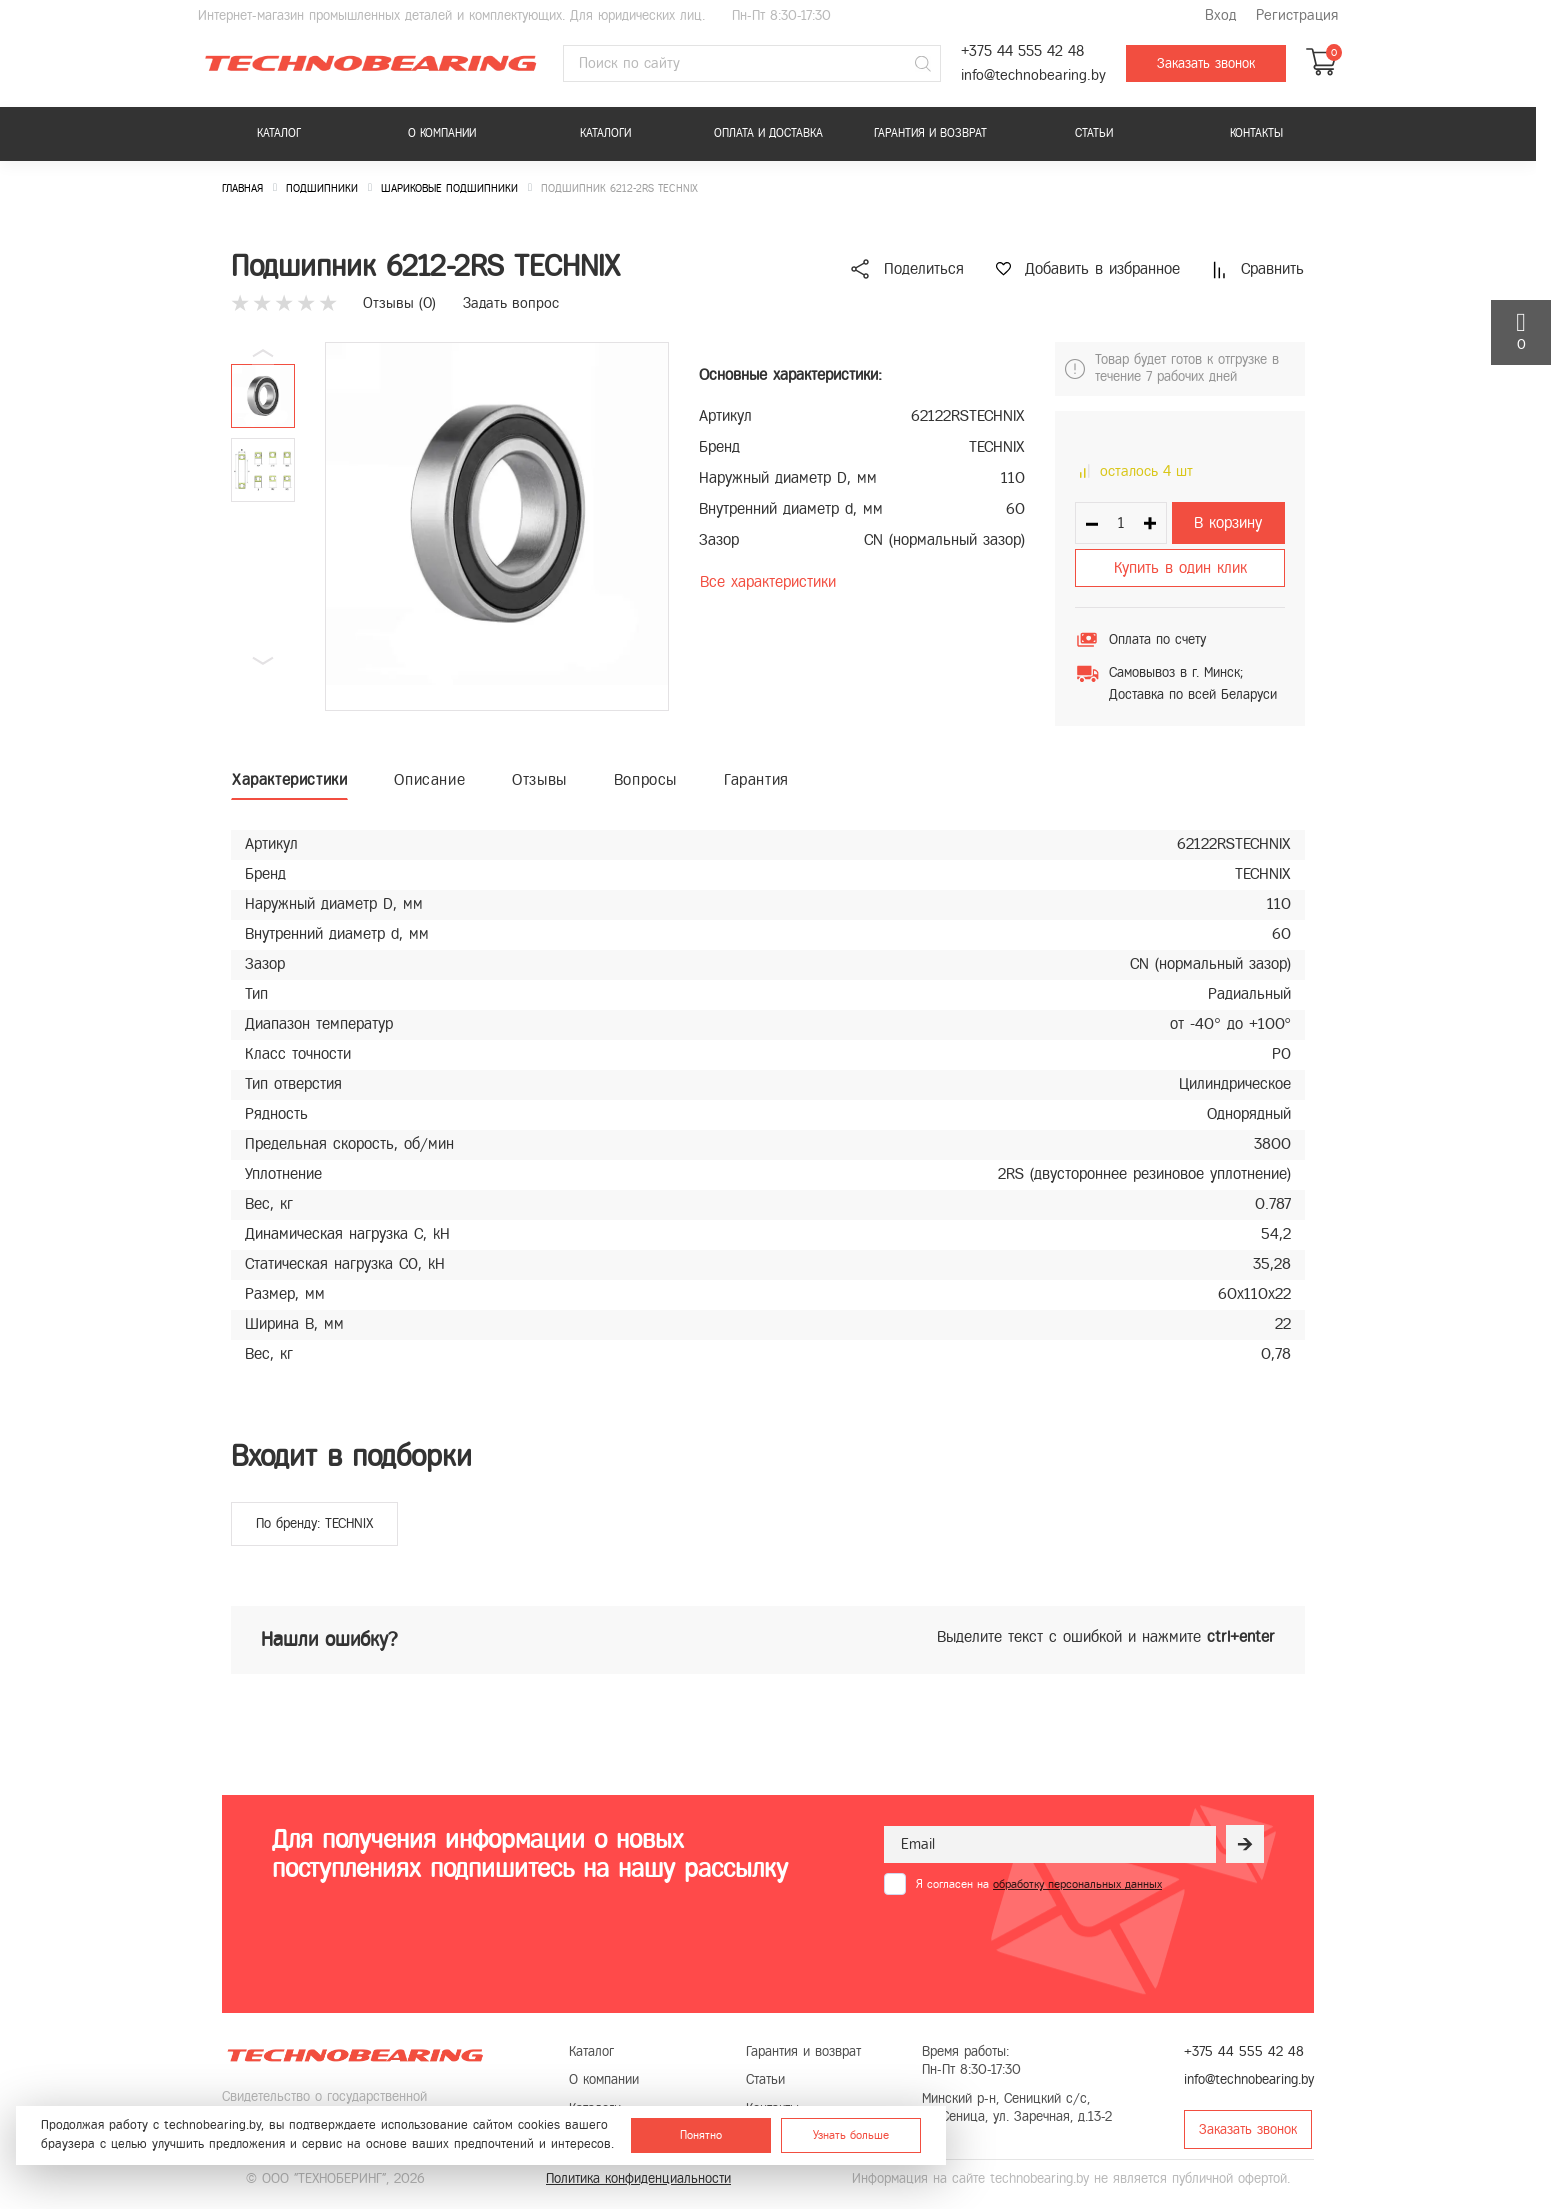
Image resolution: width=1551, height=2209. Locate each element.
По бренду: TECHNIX (314, 1523)
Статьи (1094, 133)
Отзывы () (399, 303)
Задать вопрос (511, 303)
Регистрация (1297, 15)
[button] (263, 661)
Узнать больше (851, 2135)
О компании (442, 133)
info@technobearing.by (1033, 75)
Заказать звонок (1206, 63)
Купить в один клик (1180, 567)
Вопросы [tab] (645, 779)
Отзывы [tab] (539, 779)
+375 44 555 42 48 (1022, 51)
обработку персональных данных (1077, 1884)
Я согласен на (1039, 1884)
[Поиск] (923, 64)
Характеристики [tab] (289, 779)
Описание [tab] (429, 779)
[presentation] (1036, 1944)
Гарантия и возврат (930, 133)
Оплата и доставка (768, 133)
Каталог (279, 133)
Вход (1220, 15)
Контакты (1256, 133)
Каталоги (605, 133)
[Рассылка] (1245, 1844)
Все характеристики (768, 581)
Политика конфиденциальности (638, 2178)
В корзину (1228, 522)
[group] (497, 526)
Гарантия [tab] (756, 779)
